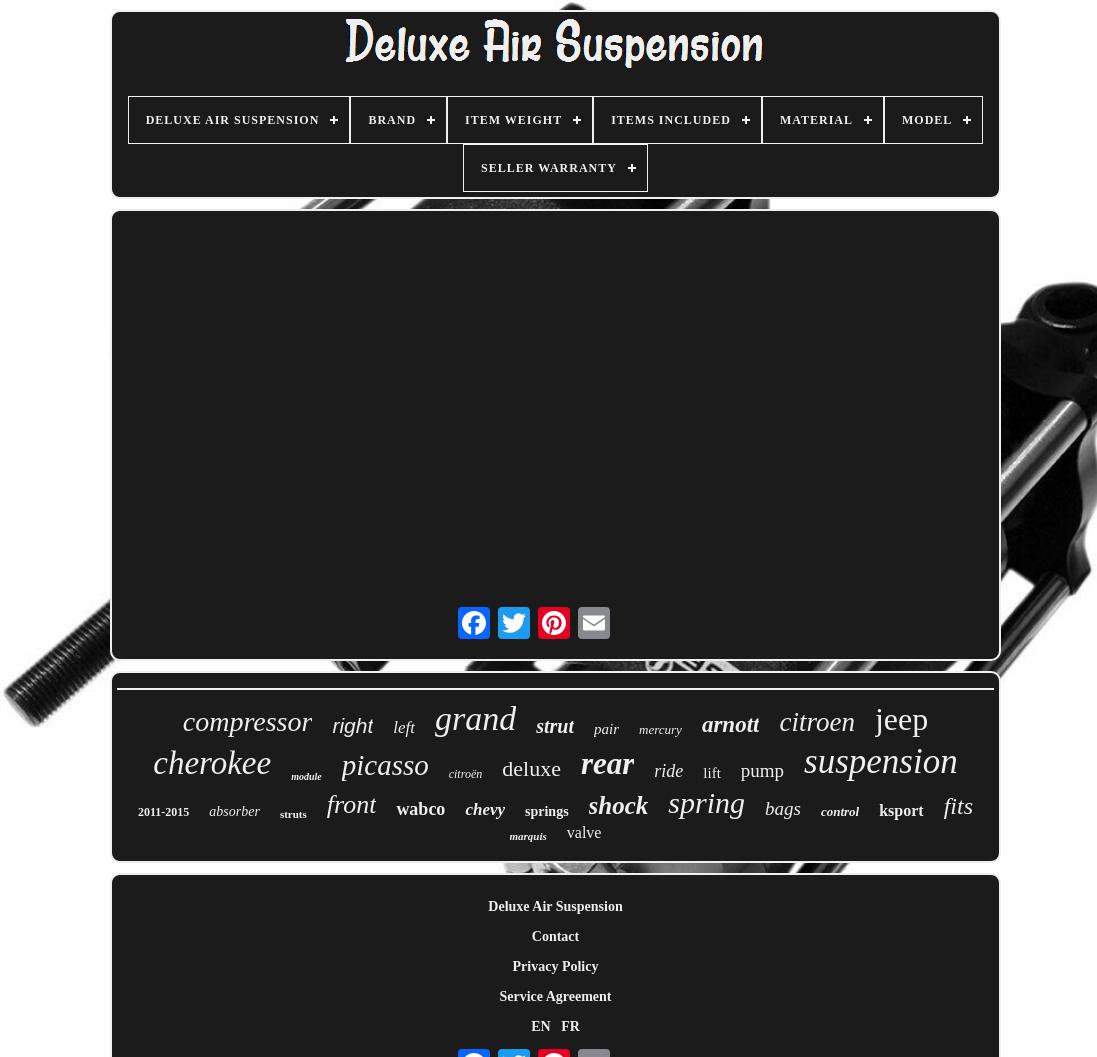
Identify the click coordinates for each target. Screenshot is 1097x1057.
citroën (466, 774)
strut (555, 726)
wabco (420, 809)
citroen (816, 722)
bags (783, 808)
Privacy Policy (556, 966)
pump (762, 770)
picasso (385, 765)
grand (475, 718)
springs (547, 811)
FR (570, 1026)
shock (619, 805)
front (352, 804)
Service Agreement (555, 996)
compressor (248, 721)
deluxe (531, 768)
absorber (234, 811)
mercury (660, 729)
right (352, 725)
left (404, 727)
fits (958, 806)
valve (584, 832)
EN (540, 1026)
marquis (528, 836)
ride (668, 771)
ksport (901, 810)
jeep (901, 719)
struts (293, 814)
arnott (731, 724)
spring (706, 802)
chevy (485, 809)
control (840, 811)
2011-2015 (163, 812)
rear (607, 763)
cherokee (212, 763)
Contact (555, 936)
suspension (881, 761)
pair (606, 729)
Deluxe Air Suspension (555, 906)
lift (712, 773)
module (306, 776)
